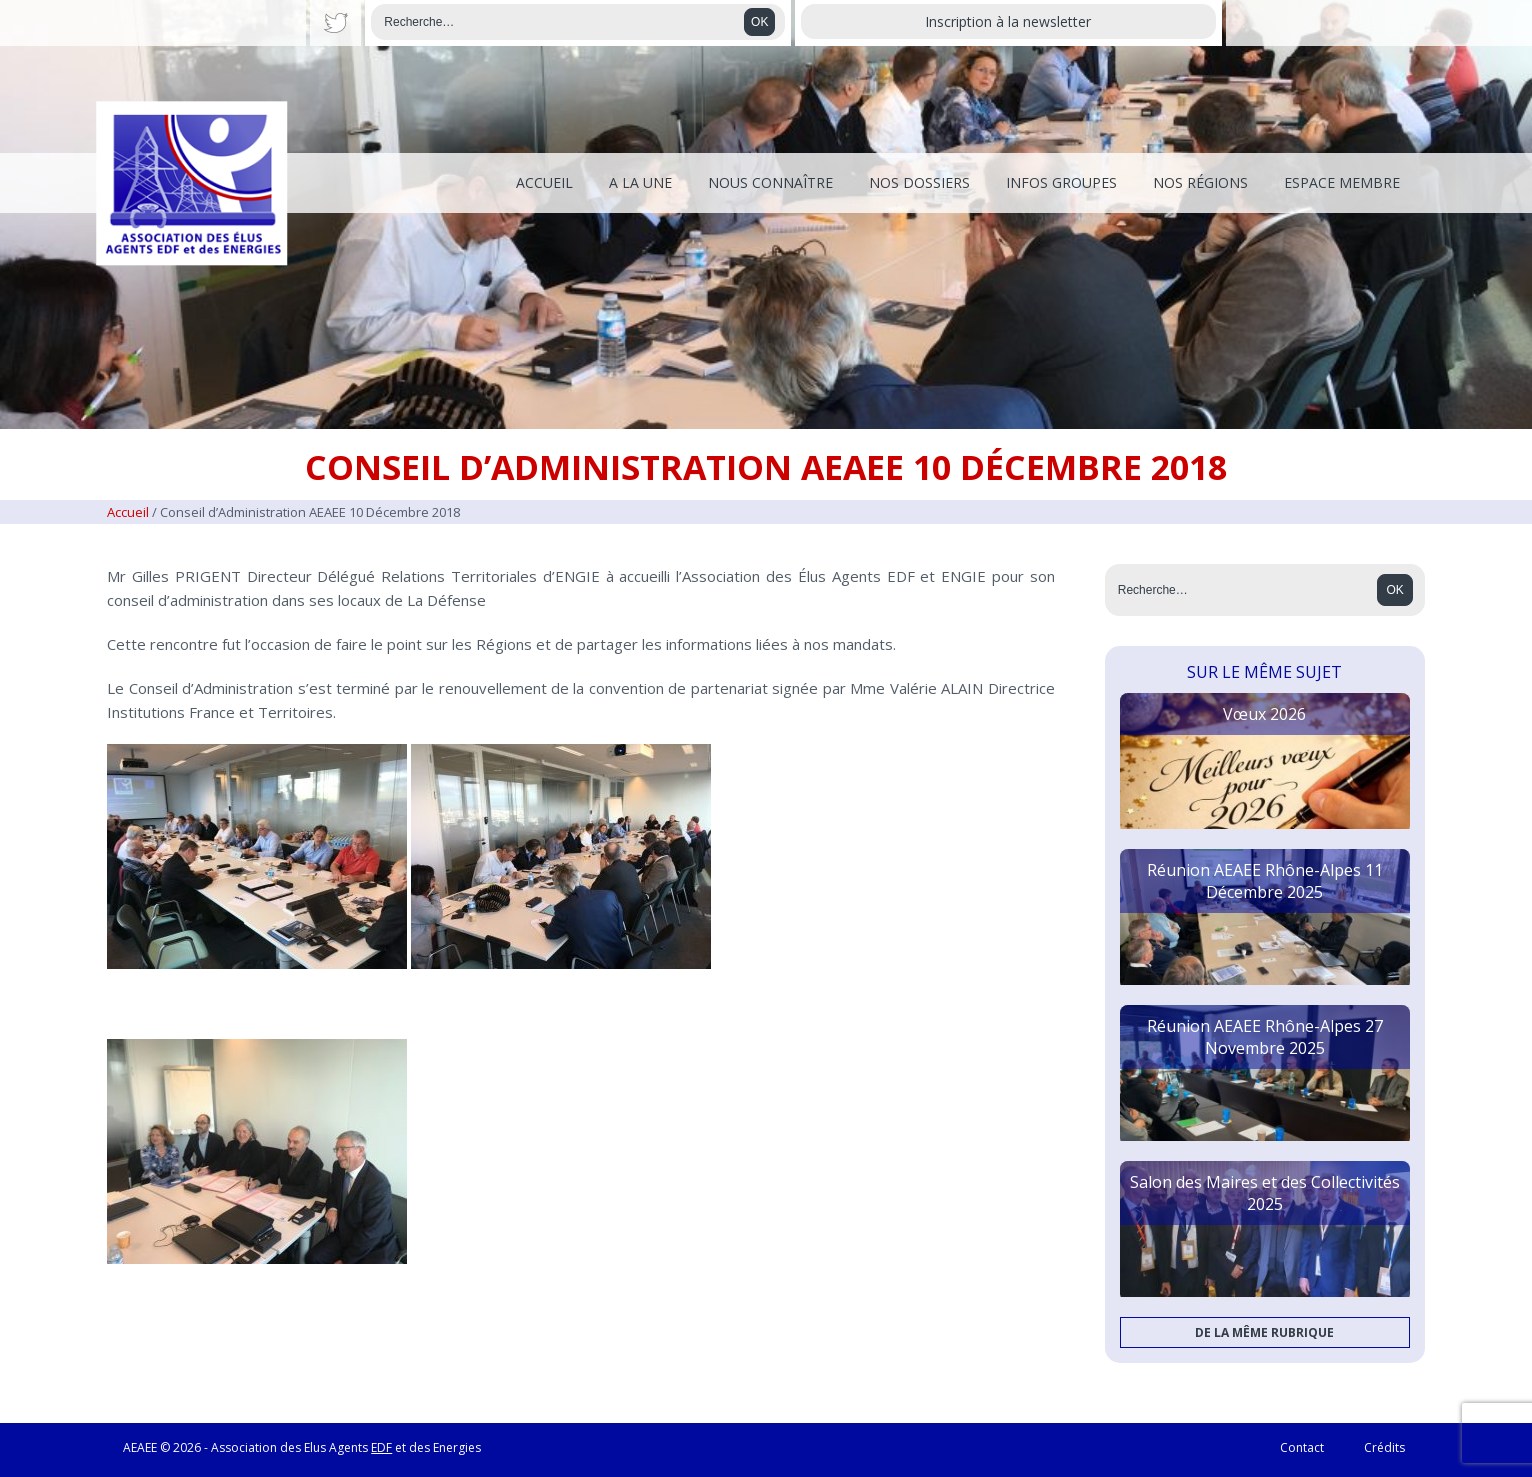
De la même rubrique (1264, 1332)
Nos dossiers (919, 182)
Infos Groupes (1061, 182)
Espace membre (1342, 182)
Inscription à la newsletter (1008, 21)
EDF (381, 1447)
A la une (640, 182)
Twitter (335, 23)
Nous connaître (770, 182)
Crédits (1384, 1447)
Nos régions (1200, 182)
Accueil (544, 182)
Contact (1302, 1447)
